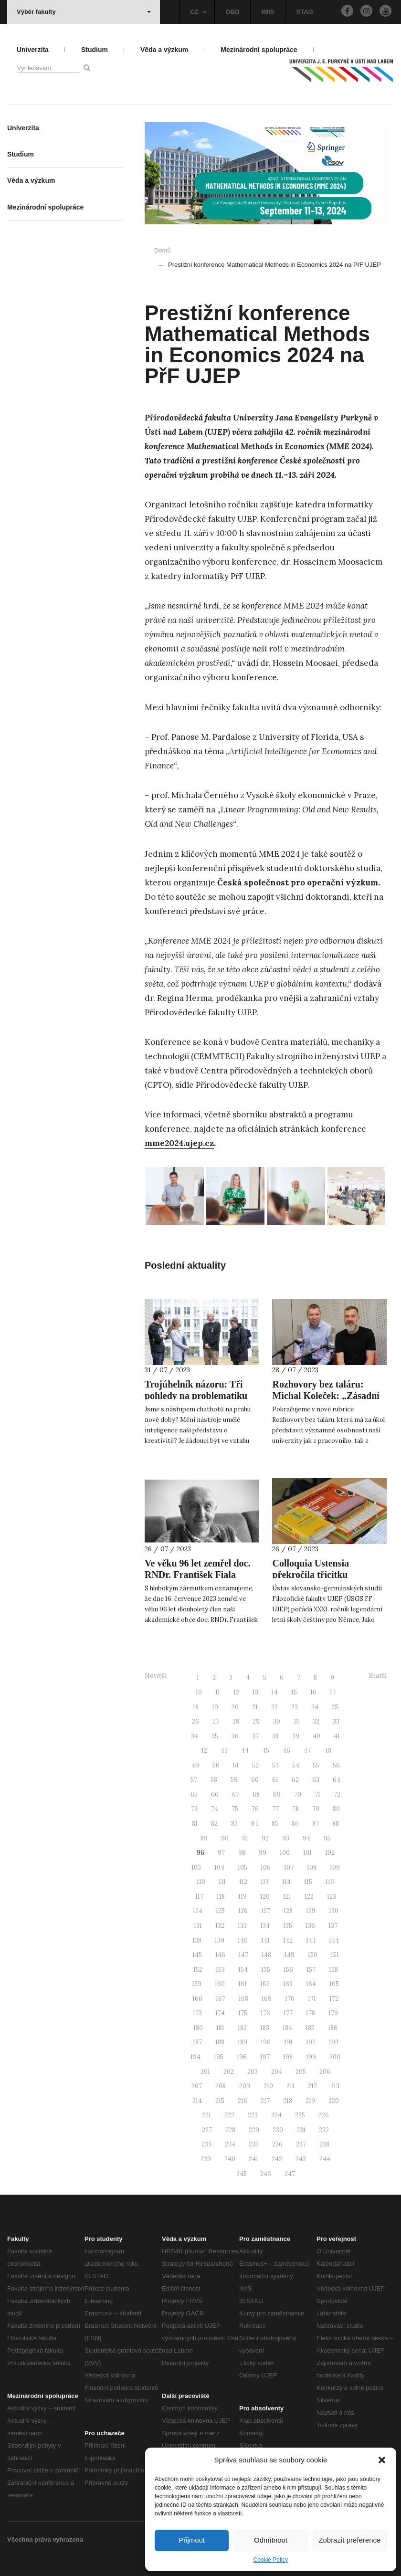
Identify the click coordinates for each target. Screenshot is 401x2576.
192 (311, 2042)
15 (294, 1692)
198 (288, 2057)
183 (264, 2028)
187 (197, 2042)
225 (300, 2115)
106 (266, 1867)
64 (336, 1780)
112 (243, 1882)
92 (265, 1838)
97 (221, 1853)
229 (254, 2130)
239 (205, 2159)
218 (287, 2101)
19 (215, 1707)
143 (311, 1940)
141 (265, 1940)
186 (333, 2028)
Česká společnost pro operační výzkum (297, 882)
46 (286, 1750)
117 (199, 1897)
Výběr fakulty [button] (84, 11)
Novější (156, 1676)
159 (196, 1984)
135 (287, 1926)
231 (301, 2130)
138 (196, 1940)
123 (331, 1897)
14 (275, 1692)
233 (206, 2144)
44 (245, 1750)
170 (290, 1999)
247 (290, 2174)
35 (214, 1736)
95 (327, 1838)
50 (216, 1765)
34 (194, 1736)
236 (277, 2144)
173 (197, 2013)
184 (287, 2028)
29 (256, 1721)
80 (336, 1809)
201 (205, 2072)
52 (255, 1765)
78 (295, 1809)
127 (265, 1911)
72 (337, 1794)
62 (295, 1780)
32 (316, 1721)
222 (229, 2115)
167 (220, 1999)
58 (214, 1780)
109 (335, 1867)
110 (201, 1882)
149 (290, 1955)
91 (245, 1838)
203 (252, 2072)
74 (214, 1809)
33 (336, 1721)
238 (324, 2144)
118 (221, 1897)
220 (333, 2101)
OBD (233, 11)
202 (228, 2072)
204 (276, 2072)
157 (311, 1970)
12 (236, 1692)
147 (243, 1955)
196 (242, 2057)
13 (255, 1692)
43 (224, 1750)
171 (312, 1999)
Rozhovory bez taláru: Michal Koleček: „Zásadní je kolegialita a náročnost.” (326, 1395)
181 (220, 2028)
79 (315, 1809)
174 (220, 2013)
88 (335, 1823)
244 (324, 2159)
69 (277, 1794)
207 (196, 2086)
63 (315, 1780)
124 (197, 1911)
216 (242, 2101)
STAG (304, 11)
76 (255, 1809)
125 (220, 1911)
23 (294, 1707)
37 (255, 1736)
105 (242, 1867)
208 (220, 2086)
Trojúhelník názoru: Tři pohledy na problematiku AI (196, 1395)
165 (334, 1984)
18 (196, 1707)
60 (255, 1780)
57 (193, 1780)
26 (195, 1721)
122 (309, 1897)
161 (242, 1984)
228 (230, 2130)
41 (337, 1736)
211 (290, 2086)
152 (197, 1970)
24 (314, 1707)
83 (234, 1823)
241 (253, 2159)
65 (194, 1794)
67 (235, 1794)
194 (195, 2057)
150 (312, 1955)
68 (256, 1794)
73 (194, 1809)
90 (225, 1838)
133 (242, 1926)
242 (277, 2159)
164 (311, 1984)
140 (243, 1940)
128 (288, 1911)
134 (265, 1926)
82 (214, 1823)
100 (285, 1853)
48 (327, 1750)
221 (206, 2115)
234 (230, 2144)
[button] (382, 2460)
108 (312, 1867)
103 (196, 1867)
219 (310, 2101)
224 (276, 2115)
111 (222, 1882)
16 (313, 1692)
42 (203, 1750)
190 (266, 2042)
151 (335, 1955)
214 (197, 2101)
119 (242, 1897)
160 (220, 1984)
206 (324, 2072)
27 (215, 1721)
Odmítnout (270, 2540)
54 (295, 1765)
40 (316, 1736)
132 (219, 1926)
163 (288, 1984)
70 (297, 1794)
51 (236, 1765)
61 (275, 1780)
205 (300, 2072)
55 (316, 1765)
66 (215, 1794)
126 (243, 1911)
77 (275, 1809)
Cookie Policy (270, 2559)
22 (274, 1707)
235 (254, 2144)
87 (315, 1823)
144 (334, 1940)
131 (198, 1926)
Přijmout (192, 2540)
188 (219, 2042)
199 (311, 2057)
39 (295, 1736)
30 (276, 1721)
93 (285, 1838)
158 (333, 1970)
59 (234, 1780)
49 (195, 1765)
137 (333, 1926)
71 (317, 1794)
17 (333, 1692)
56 (336, 1765)
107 (289, 1867)
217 (265, 2101)
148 (266, 1955)
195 (218, 2057)
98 (241, 1853)
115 (308, 1882)
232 (324, 2130)
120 (265, 1897)
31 (296, 1721)
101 (307, 1853)
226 (323, 2115)
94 (306, 1838)
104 (219, 1867)
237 (301, 2144)
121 (287, 1897)
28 (235, 1721)
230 (278, 2130)
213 (334, 2086)
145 (197, 1955)
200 (334, 2057)
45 (265, 1750)
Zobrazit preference (349, 2540)
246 (265, 2174)
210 (268, 2086)
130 (333, 1911)
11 (217, 1692)
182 (242, 2028)
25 (335, 1707)
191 (288, 2042)
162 (265, 1984)
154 (243, 1970)
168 (243, 1999)
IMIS (268, 11)
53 (275, 1765)
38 (275, 1736)
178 (310, 2013)
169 (267, 1999)
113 (265, 1882)
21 (255, 1707)
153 (220, 1970)
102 (330, 1853)
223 (253, 2115)
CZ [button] (198, 11)
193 (333, 2042)
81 (195, 1823)
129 (311, 1911)
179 (333, 2013)
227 (207, 2130)
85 (275, 1823)
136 (310, 1926)
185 (310, 2028)
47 (307, 1750)
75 (235, 1809)
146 (220, 1955)
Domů (162, 250)
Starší (378, 1676)
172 (333, 1999)
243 (300, 2159)
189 (242, 2042)
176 (265, 2013)
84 (254, 1823)
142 (288, 1940)
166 (197, 1999)
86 (295, 1823)
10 (199, 1692)
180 (198, 2028)
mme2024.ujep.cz (179, 1143)
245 (241, 2174)
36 (235, 1736)
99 (262, 1853)
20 (235, 1707)
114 (286, 1882)
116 (330, 1882)
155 (265, 1970)
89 (204, 1838)
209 (244, 2086)
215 (219, 2101)
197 (265, 2057)
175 (242, 2013)
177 (288, 2013)
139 (219, 1940)
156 (288, 1970)
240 (229, 2159)
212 (312, 2086)
